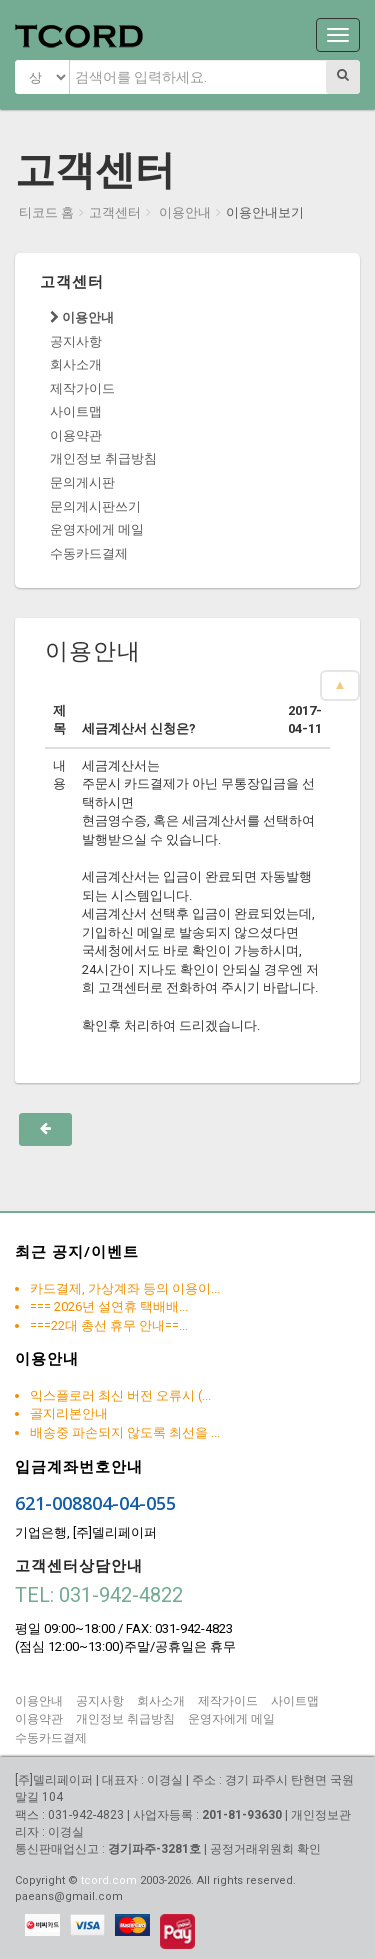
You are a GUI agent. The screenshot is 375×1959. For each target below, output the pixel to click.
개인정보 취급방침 (103, 458)
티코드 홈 (46, 212)
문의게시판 (82, 482)
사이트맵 (76, 411)
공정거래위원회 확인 (265, 1849)
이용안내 (183, 212)
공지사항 (76, 341)
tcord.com (109, 1880)
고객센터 (115, 212)
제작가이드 (82, 388)
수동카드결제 (89, 553)
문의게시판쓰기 (95, 506)
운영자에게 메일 (97, 529)
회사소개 (76, 364)
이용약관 (76, 435)
